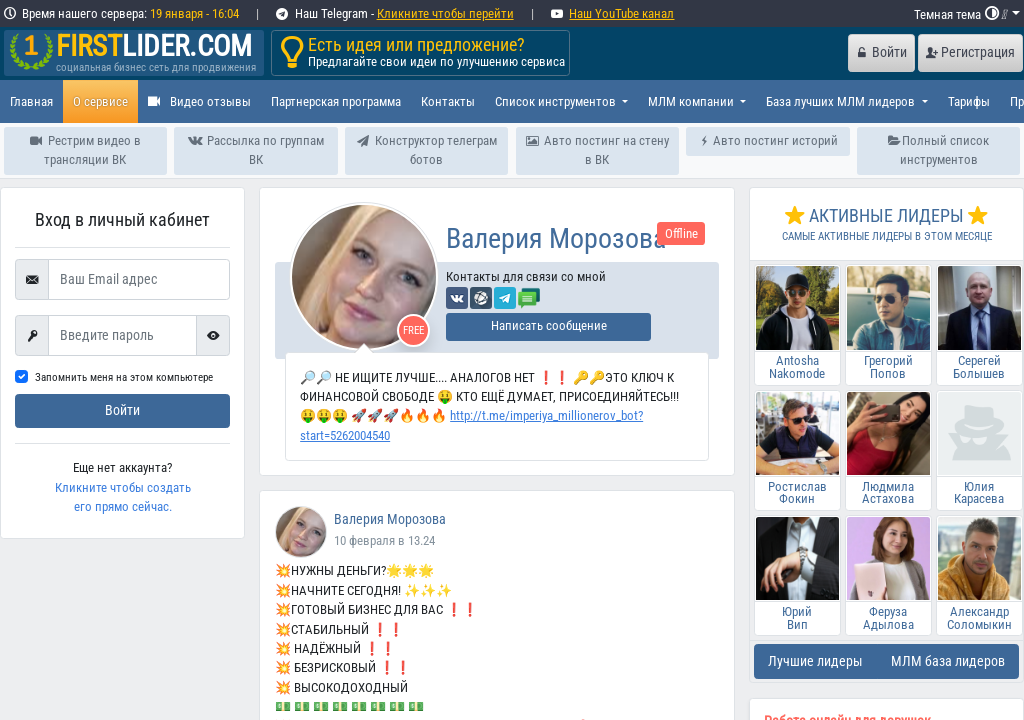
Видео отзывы (199, 101)
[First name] (122, 336)
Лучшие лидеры (815, 661)
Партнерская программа (336, 101)
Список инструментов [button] (557, 101)
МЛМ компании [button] (692, 101)
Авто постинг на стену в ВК (597, 150)
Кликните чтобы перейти (445, 13)
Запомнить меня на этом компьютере (124, 377)
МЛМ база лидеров (948, 661)
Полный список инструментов (939, 150)
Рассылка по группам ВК (255, 150)
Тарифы (969, 101)
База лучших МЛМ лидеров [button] (842, 101)
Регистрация (970, 52)
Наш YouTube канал (621, 13)
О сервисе (100, 101)
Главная (31, 101)
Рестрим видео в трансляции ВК (85, 150)
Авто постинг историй (768, 140)
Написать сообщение (549, 325)
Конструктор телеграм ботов (427, 150)
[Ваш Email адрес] (139, 280)
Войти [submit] (122, 410)
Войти (882, 52)
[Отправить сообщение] (529, 296)
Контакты (448, 101)
